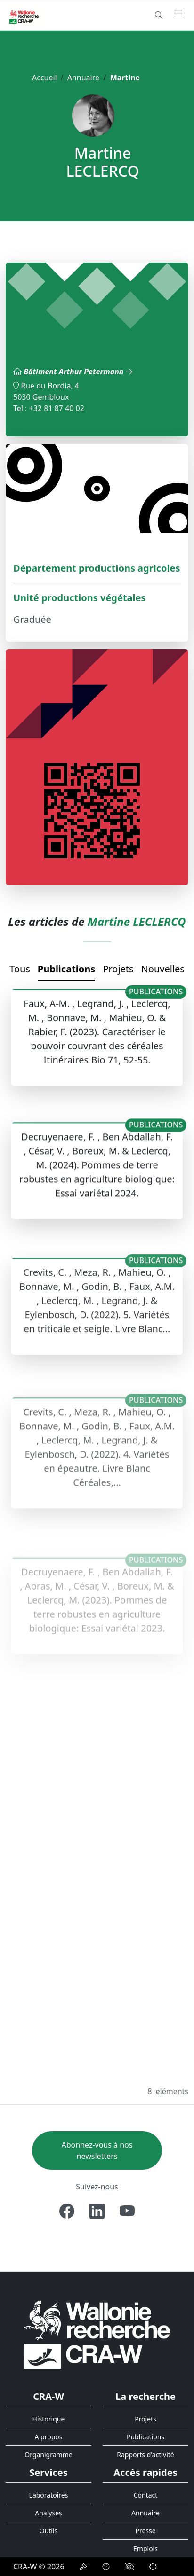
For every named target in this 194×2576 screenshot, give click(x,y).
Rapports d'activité (145, 2454)
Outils (49, 2530)
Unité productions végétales (79, 597)
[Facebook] (66, 2211)
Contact (146, 2495)
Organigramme (48, 2454)
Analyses (48, 2512)
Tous (19, 968)
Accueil (44, 77)
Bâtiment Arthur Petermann (78, 371)
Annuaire (83, 77)
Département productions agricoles (96, 568)
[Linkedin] (97, 2211)
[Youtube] (127, 2211)
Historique (48, 2418)
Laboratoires (48, 2495)
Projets (118, 968)
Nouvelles (163, 968)
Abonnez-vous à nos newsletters (97, 2150)
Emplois (145, 2548)
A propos (49, 2436)
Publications (67, 968)
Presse (145, 2530)
